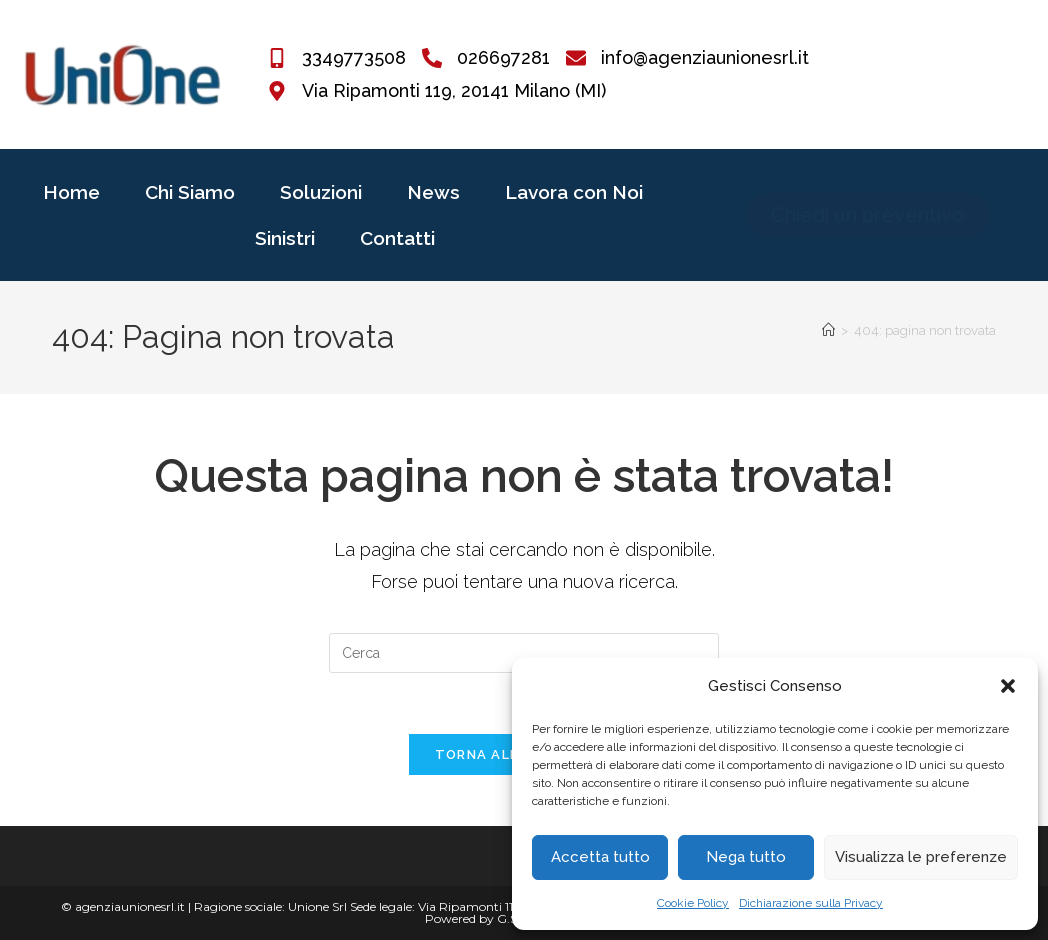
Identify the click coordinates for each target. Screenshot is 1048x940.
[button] (1008, 686)
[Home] (828, 330)
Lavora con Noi (574, 192)
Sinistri (285, 238)
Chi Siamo (190, 192)
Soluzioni (321, 192)
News (433, 192)
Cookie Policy (693, 903)
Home (71, 192)
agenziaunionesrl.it (130, 906)
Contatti (397, 238)
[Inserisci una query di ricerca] (524, 653)
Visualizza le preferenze (921, 857)
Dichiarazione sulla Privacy (811, 903)
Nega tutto (746, 857)
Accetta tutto (600, 857)
